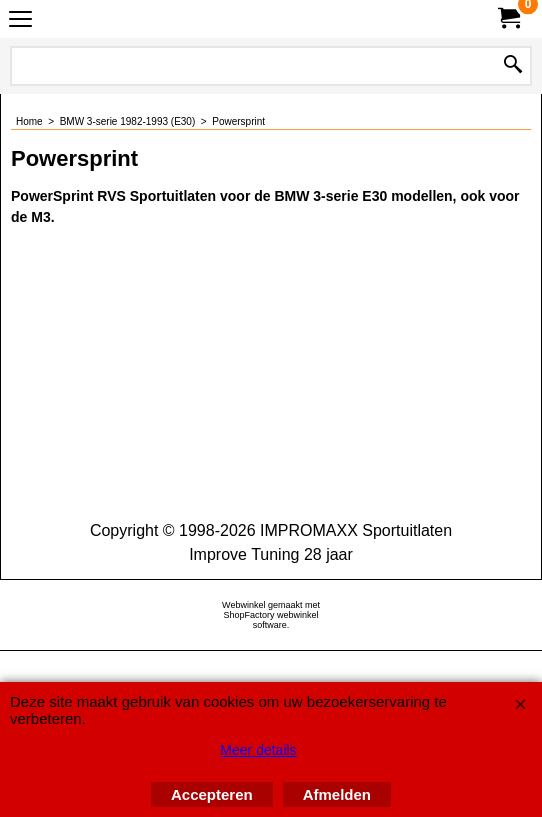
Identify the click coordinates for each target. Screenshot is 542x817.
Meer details (258, 750)
